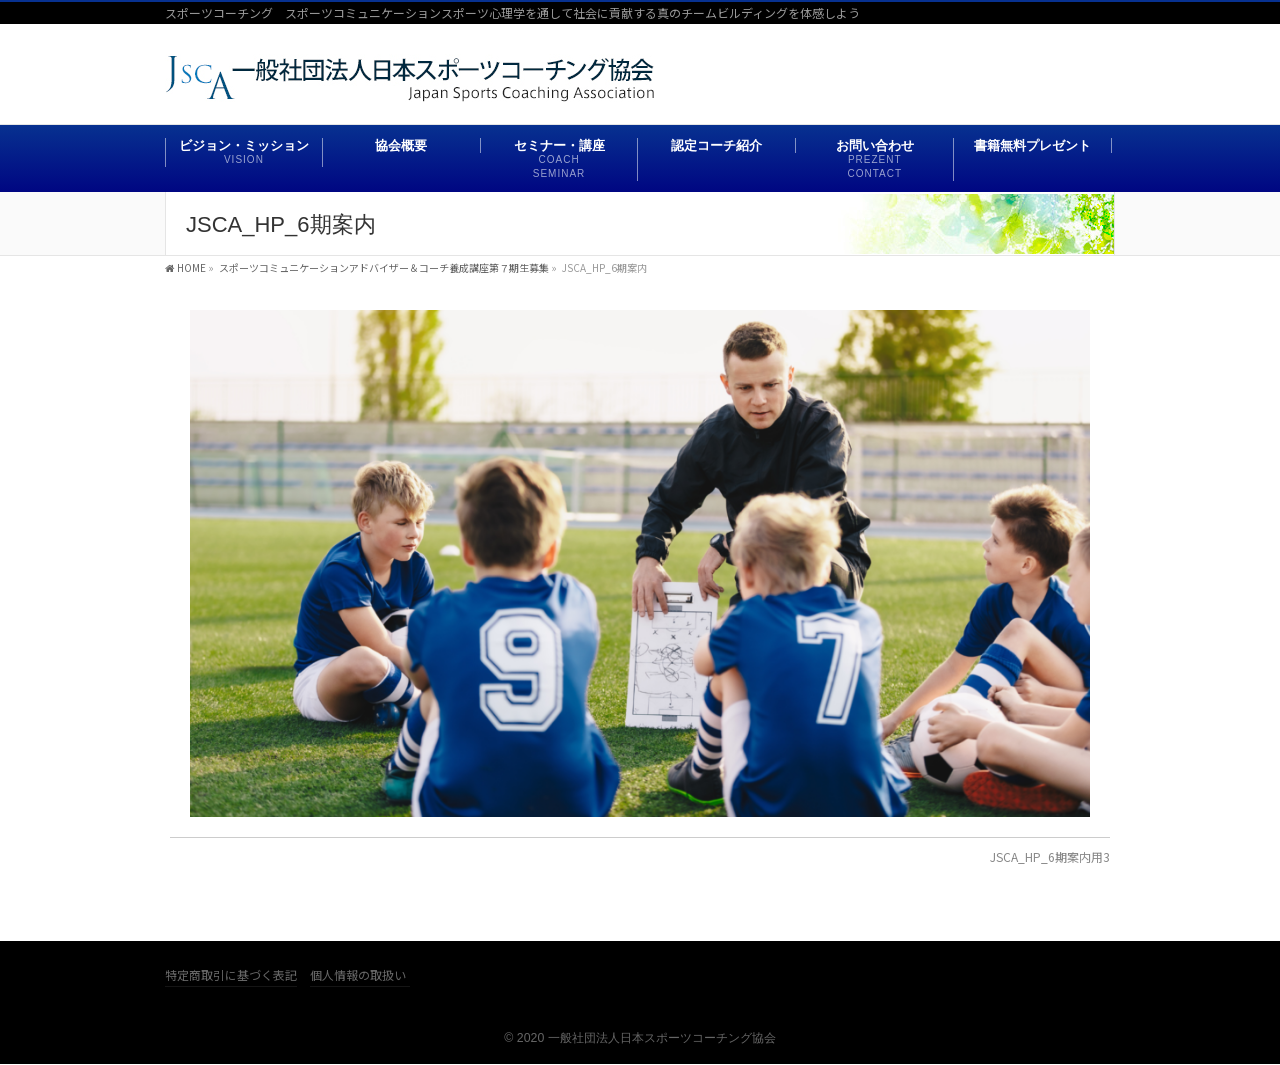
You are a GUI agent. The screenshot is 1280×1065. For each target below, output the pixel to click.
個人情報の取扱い (358, 975)
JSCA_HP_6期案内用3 (1050, 856)
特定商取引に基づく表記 (231, 975)
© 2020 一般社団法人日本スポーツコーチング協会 (639, 1038)
